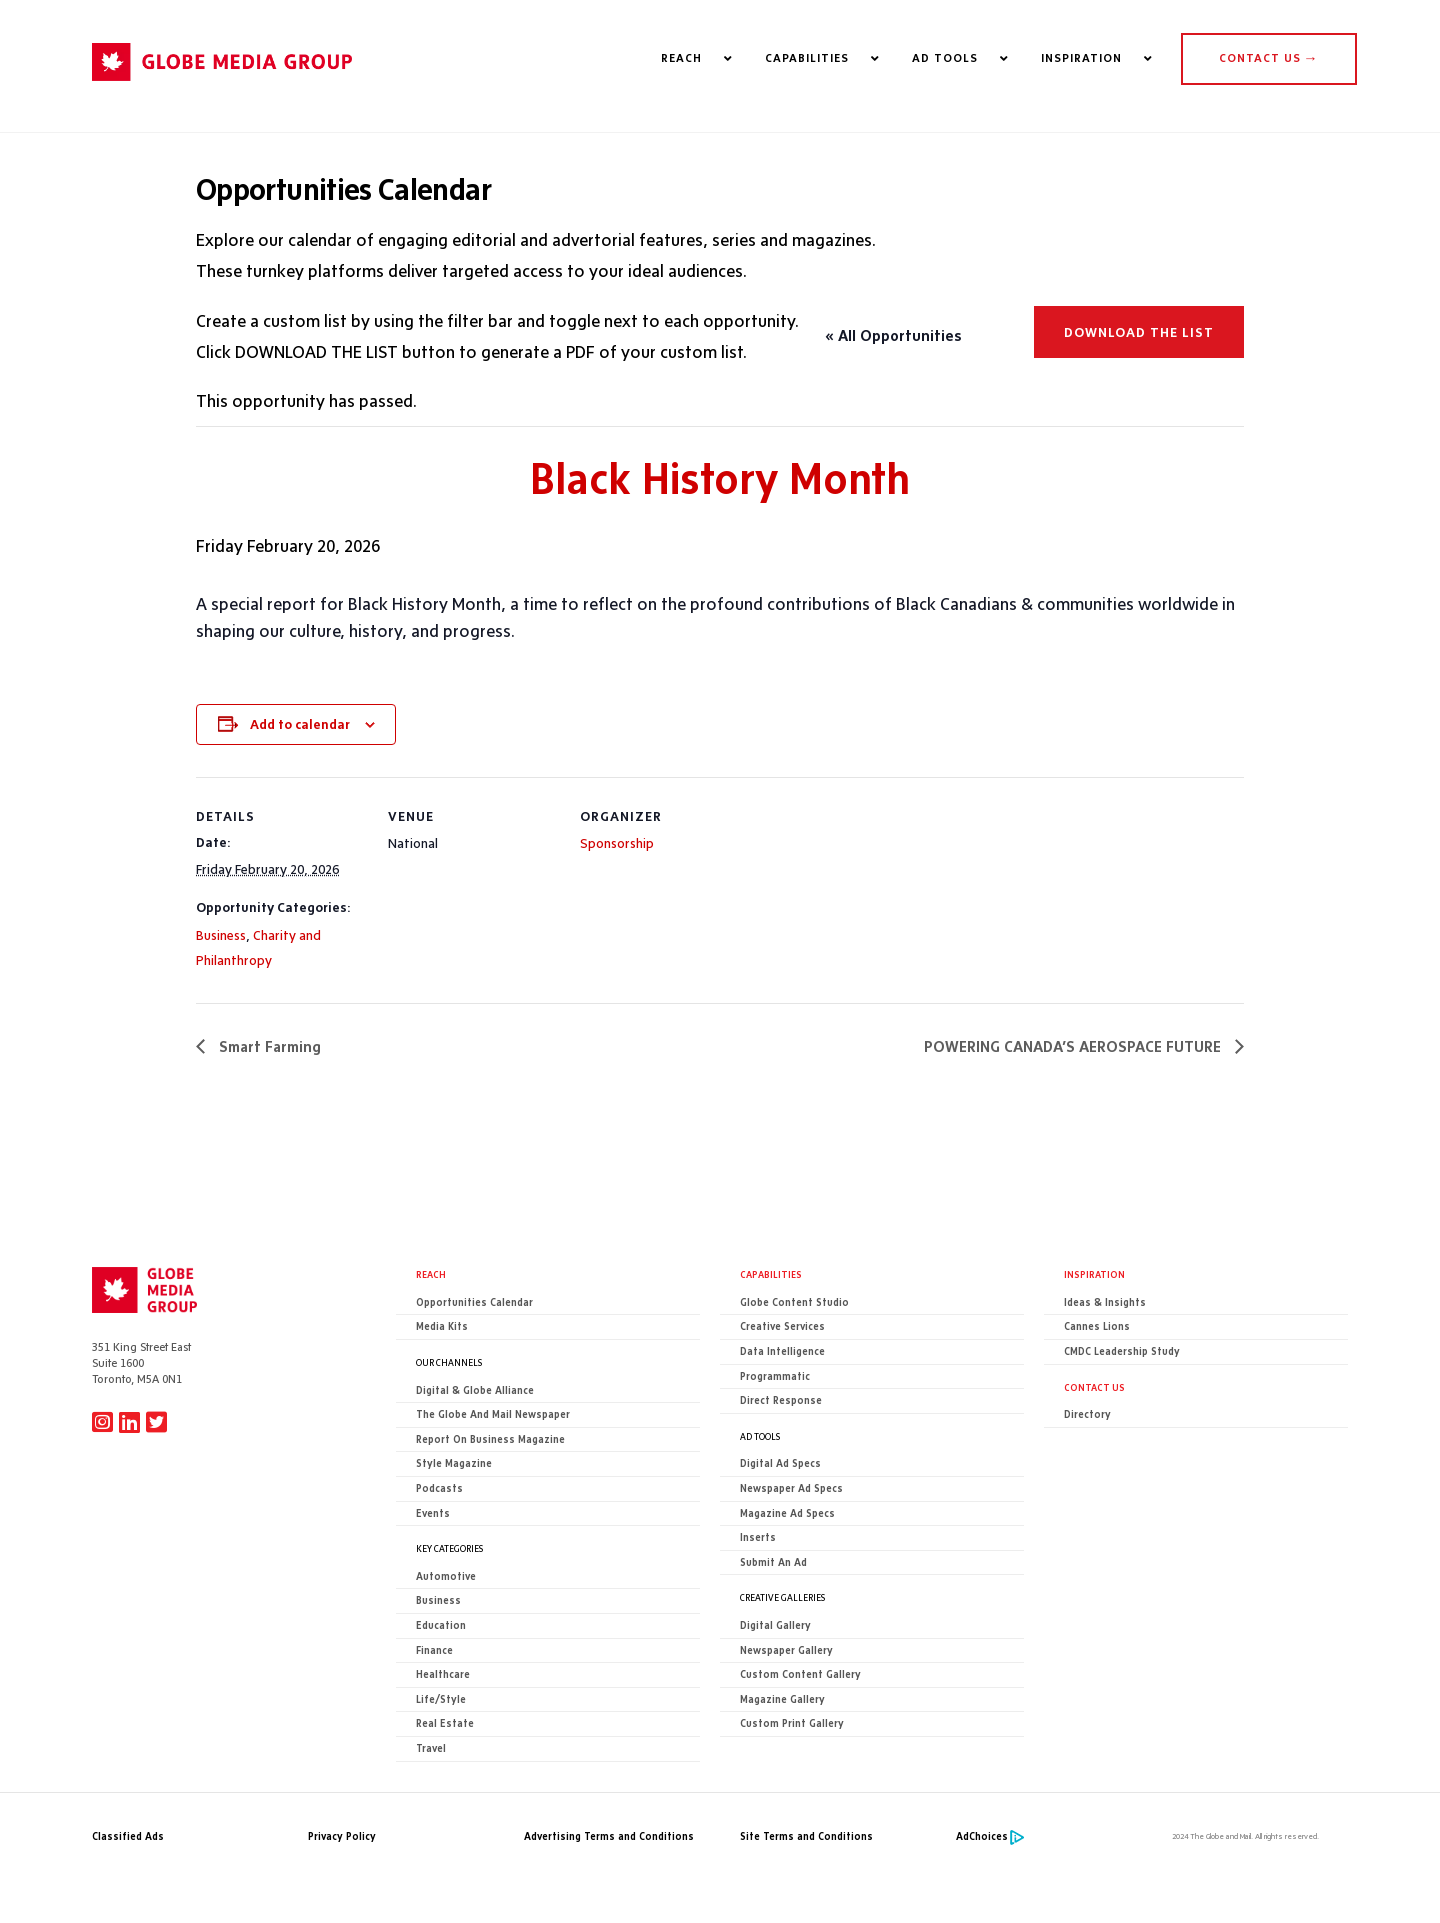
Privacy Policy (342, 1836)
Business (221, 935)
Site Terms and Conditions (806, 1836)
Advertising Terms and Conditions (609, 1836)
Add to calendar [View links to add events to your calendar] (300, 724)
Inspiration (1094, 1275)
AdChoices (982, 1836)
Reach (431, 1275)
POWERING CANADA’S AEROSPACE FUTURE (1074, 1046)
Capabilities (771, 1275)
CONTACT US (1268, 58)
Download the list (1139, 332)
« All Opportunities (893, 335)
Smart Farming (268, 1046)
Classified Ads (128, 1836)
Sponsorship (617, 843)
